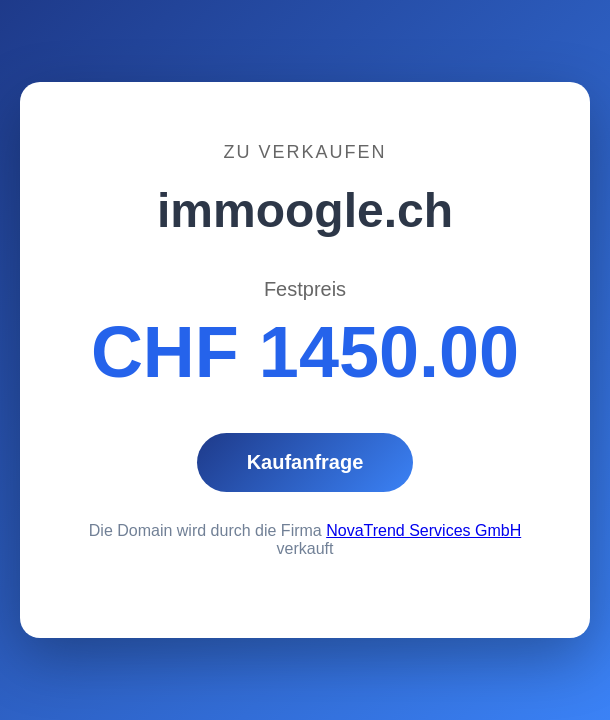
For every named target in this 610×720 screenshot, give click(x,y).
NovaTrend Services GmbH (423, 530)
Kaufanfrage (305, 462)
